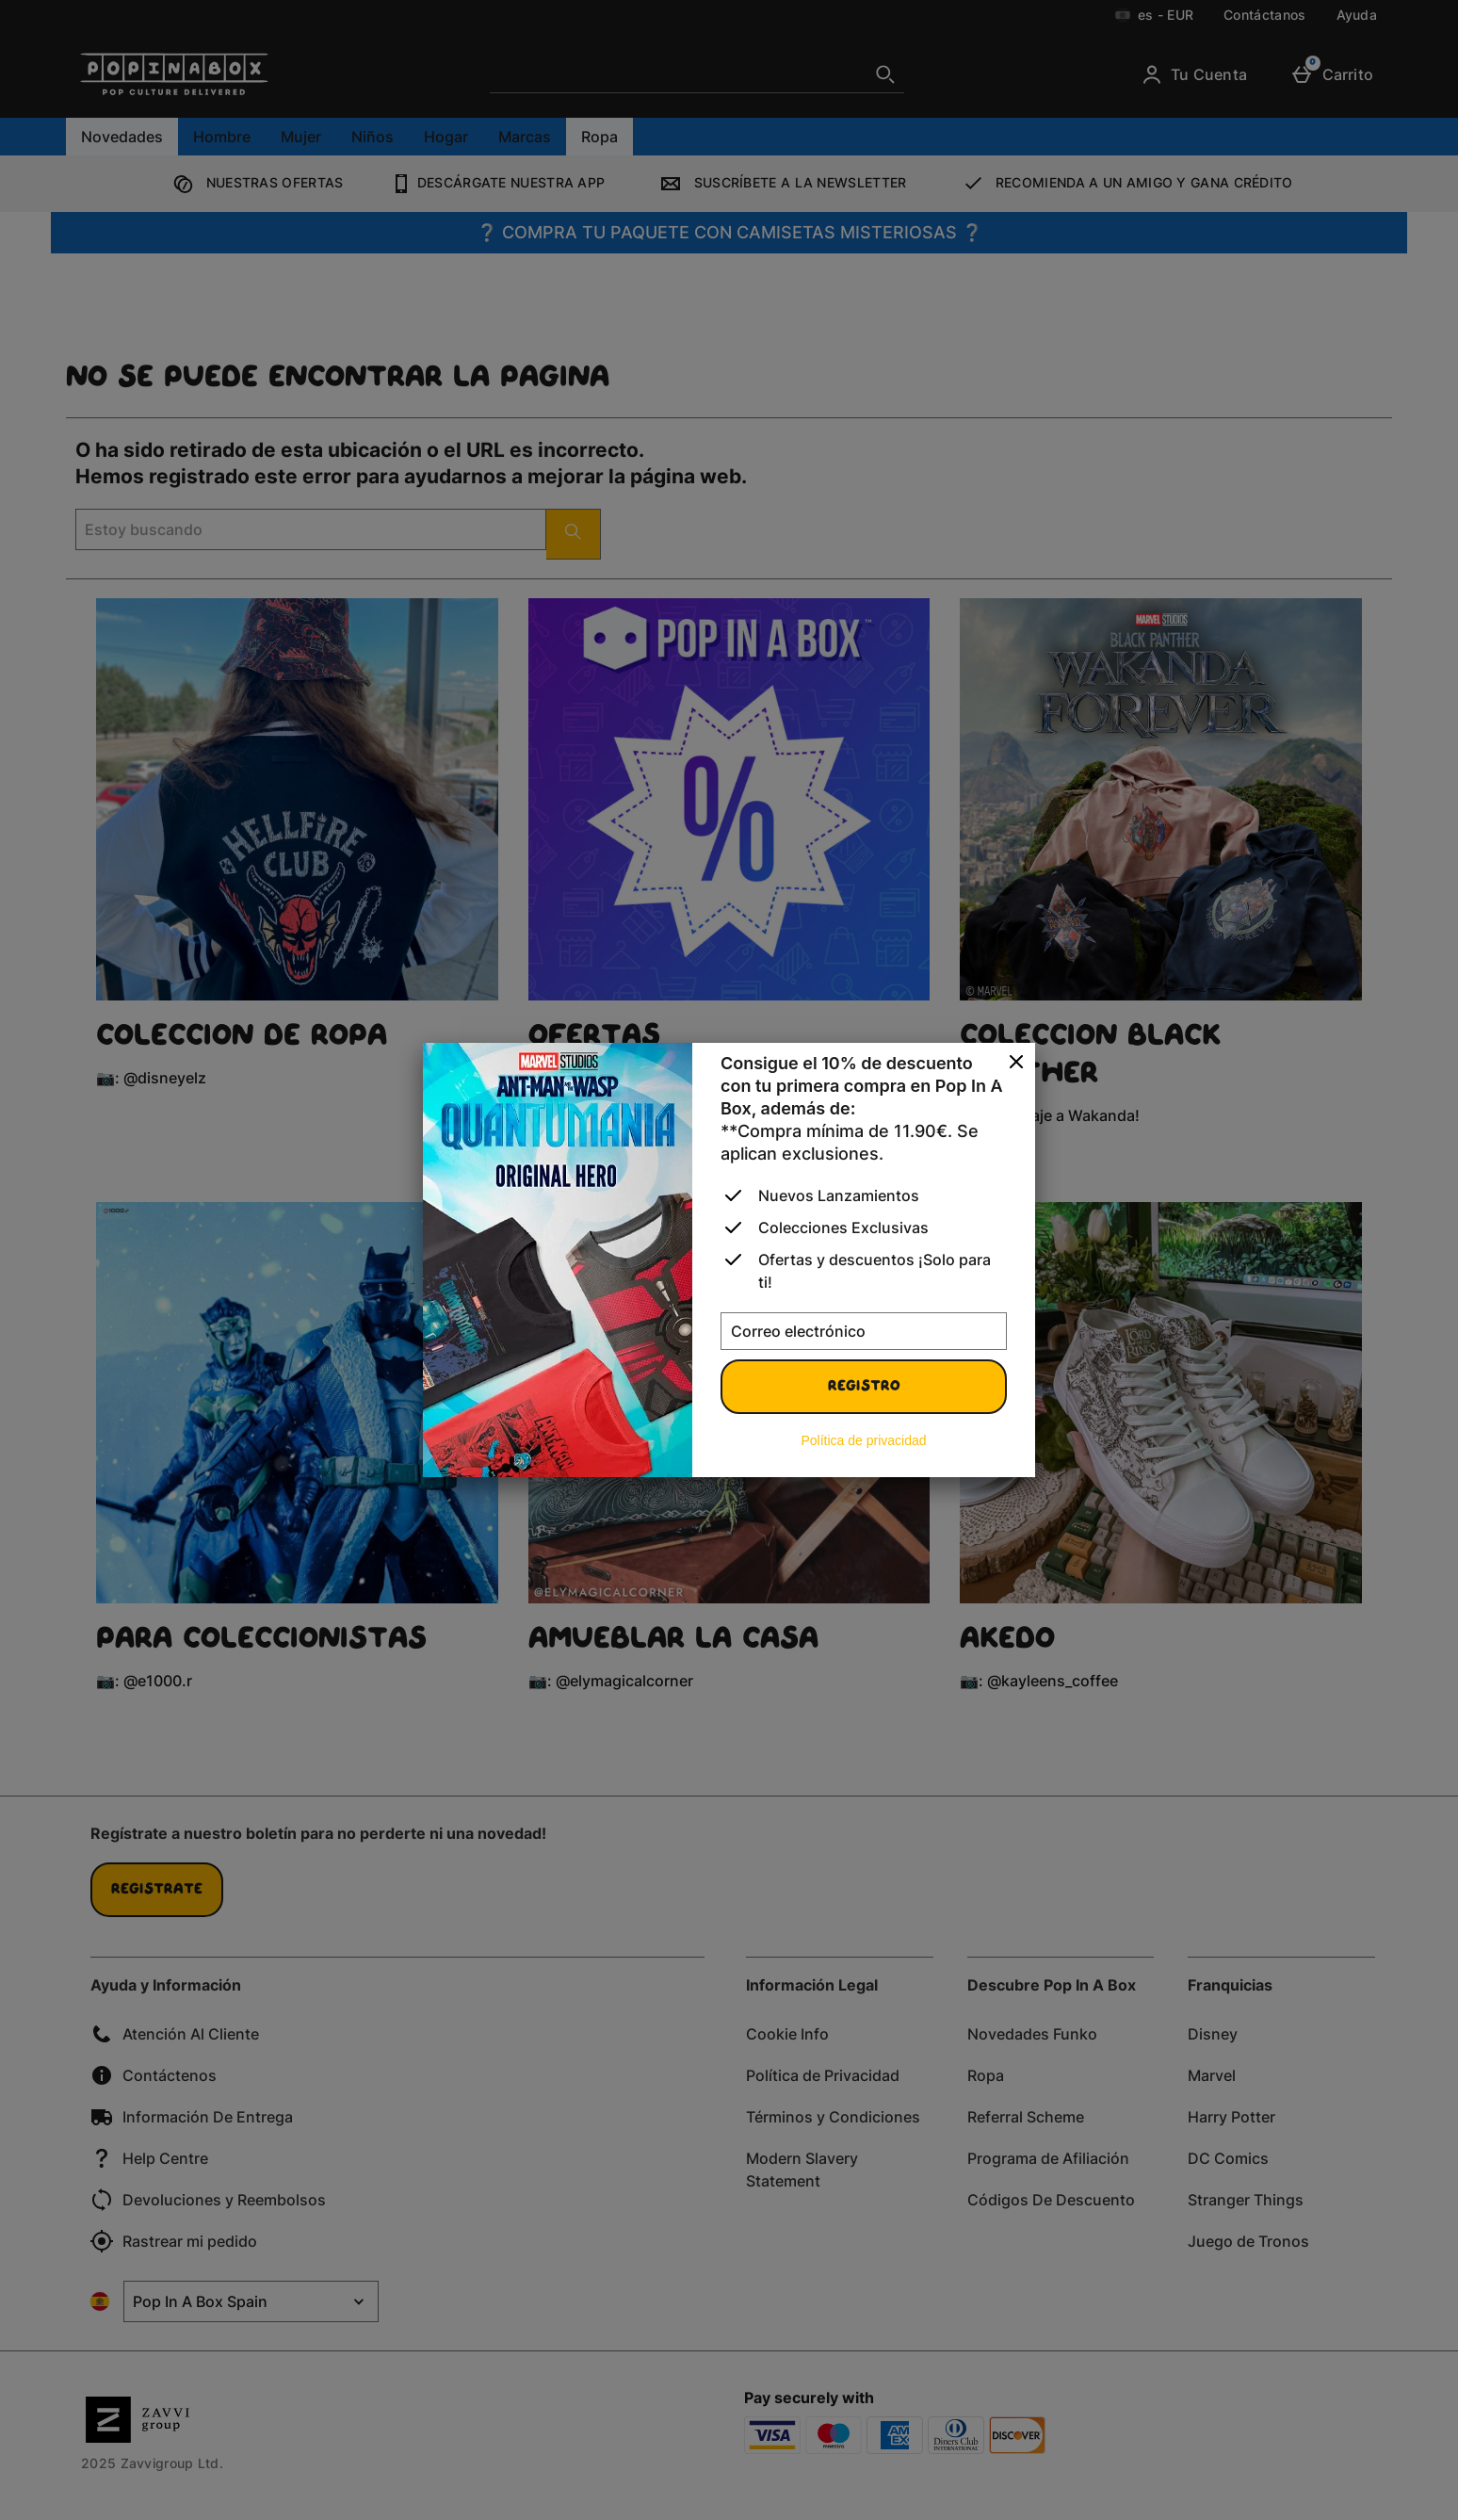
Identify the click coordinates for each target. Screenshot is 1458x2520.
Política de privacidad (863, 1440)
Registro (864, 1386)
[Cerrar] (1016, 1062)
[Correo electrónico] (864, 1331)
